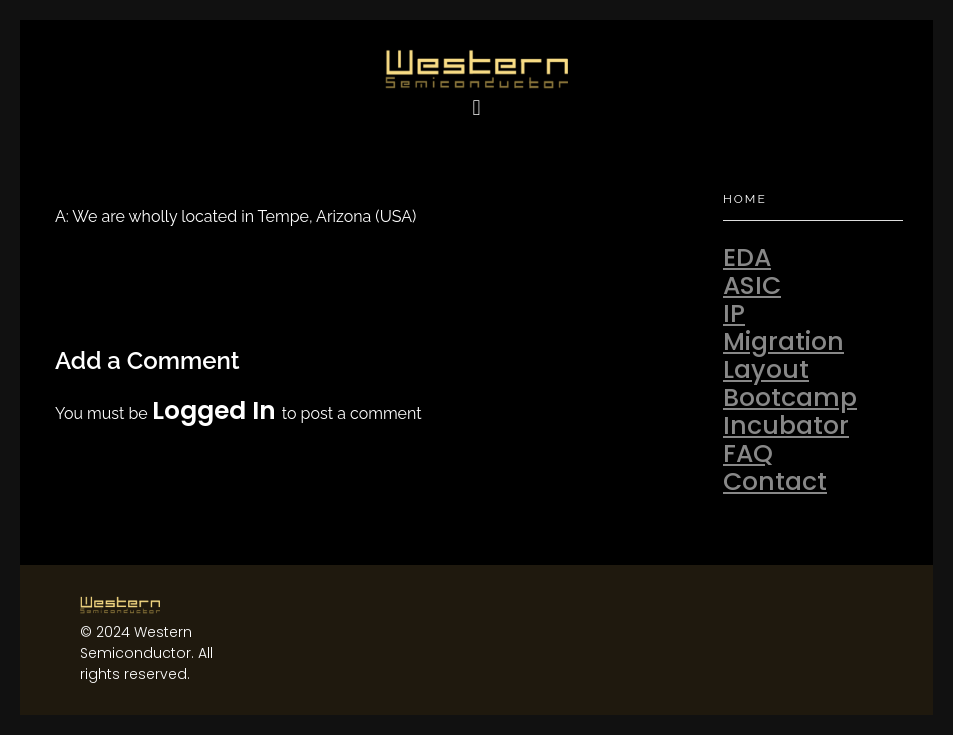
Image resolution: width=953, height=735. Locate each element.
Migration (783, 341)
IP (734, 313)
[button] (476, 108)
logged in (217, 410)
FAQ (748, 453)
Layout (766, 369)
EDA (747, 257)
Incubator (786, 425)
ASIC (752, 285)
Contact (775, 481)
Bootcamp (790, 397)
